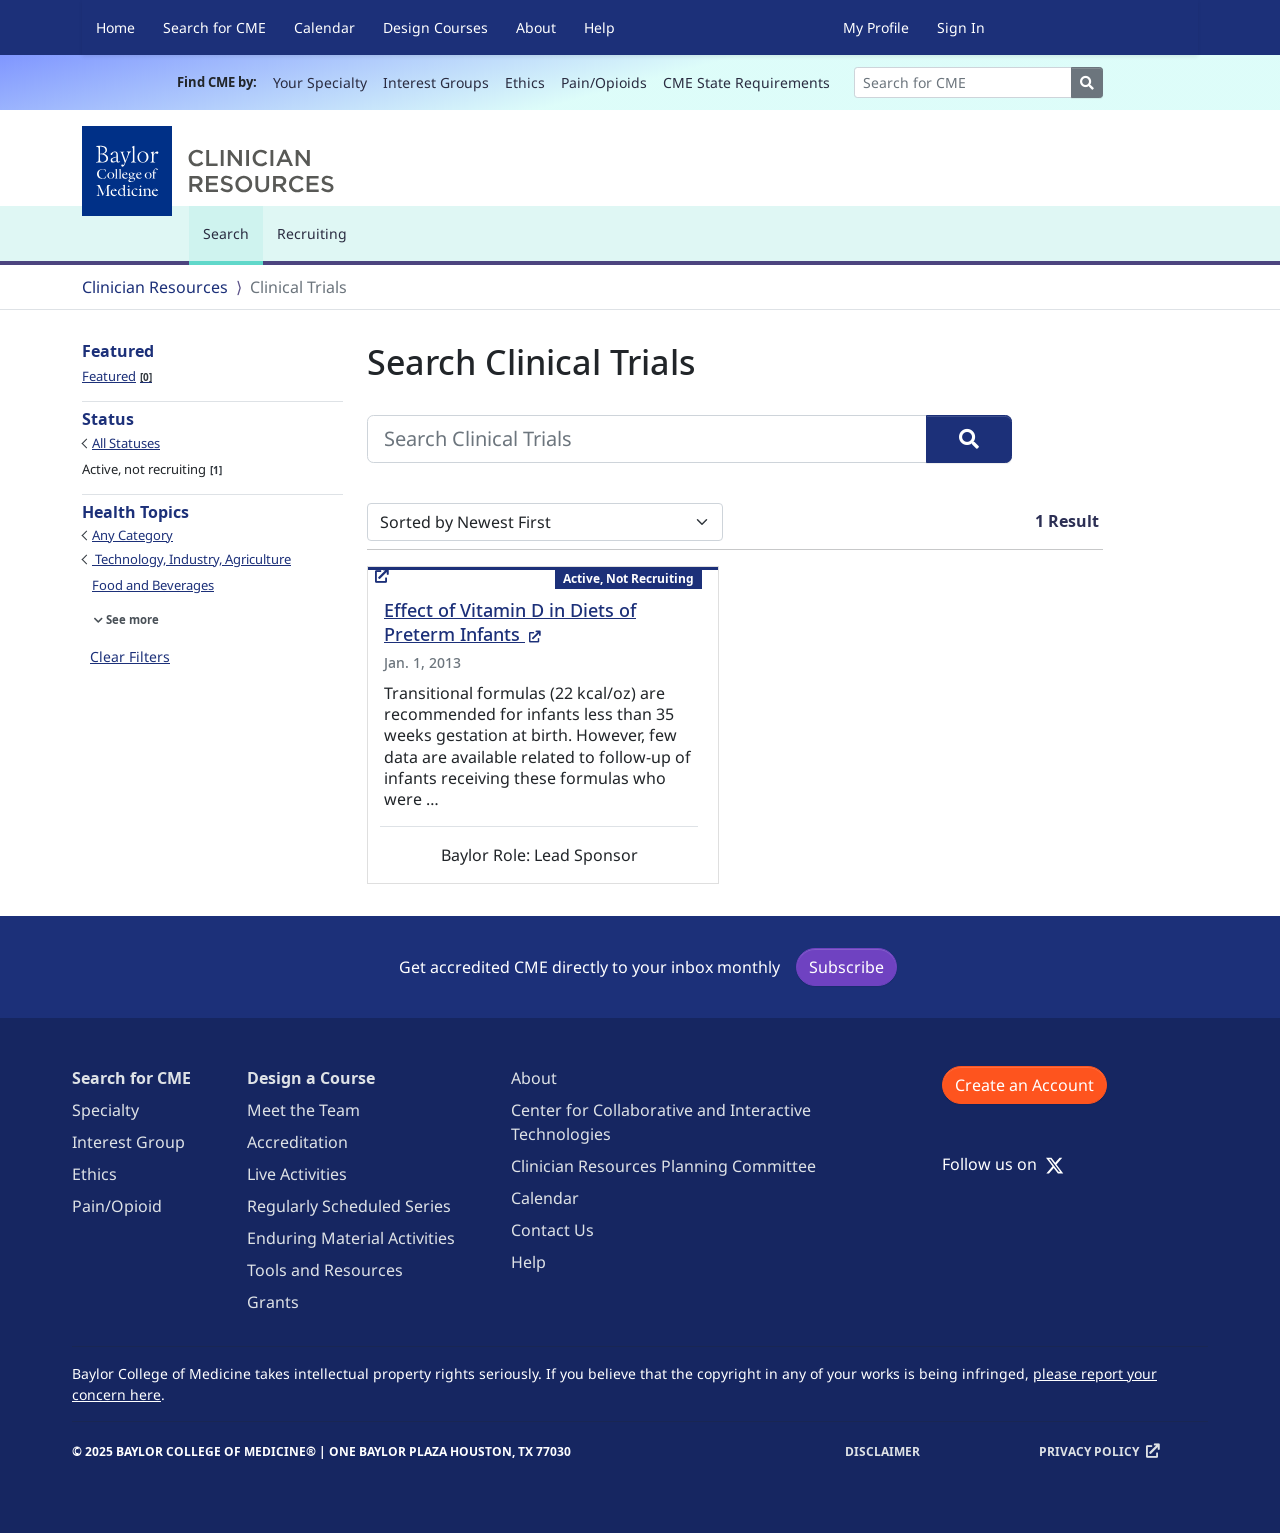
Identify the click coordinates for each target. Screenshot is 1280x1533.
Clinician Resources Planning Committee (663, 1166)
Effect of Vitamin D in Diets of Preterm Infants (510, 622)
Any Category (132, 535)
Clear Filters (130, 656)
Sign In (961, 27)
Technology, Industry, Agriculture (191, 559)
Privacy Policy (1089, 1451)
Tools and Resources (325, 1270)
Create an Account (1024, 1085)
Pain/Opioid (117, 1206)
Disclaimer (882, 1451)
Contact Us (552, 1230)
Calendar (324, 27)
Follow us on (1003, 1164)
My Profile (876, 27)
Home (115, 27)
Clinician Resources (155, 287)
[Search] (963, 82)
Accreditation (297, 1142)
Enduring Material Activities (351, 1238)
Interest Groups (436, 82)
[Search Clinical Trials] (647, 439)
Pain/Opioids (604, 82)
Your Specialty (320, 82)
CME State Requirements (746, 82)
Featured (117, 376)
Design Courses (435, 27)
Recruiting (312, 233)
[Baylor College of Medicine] (212, 171)
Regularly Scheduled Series (349, 1206)
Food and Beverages (153, 585)
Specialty (105, 1110)
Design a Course (311, 1078)
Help (599, 27)
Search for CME (214, 27)
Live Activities (297, 1174)
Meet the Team (303, 1110)
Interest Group (128, 1142)
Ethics (525, 82)
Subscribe (846, 967)
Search (231, 242)
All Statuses (126, 443)
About (536, 27)
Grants (273, 1302)
